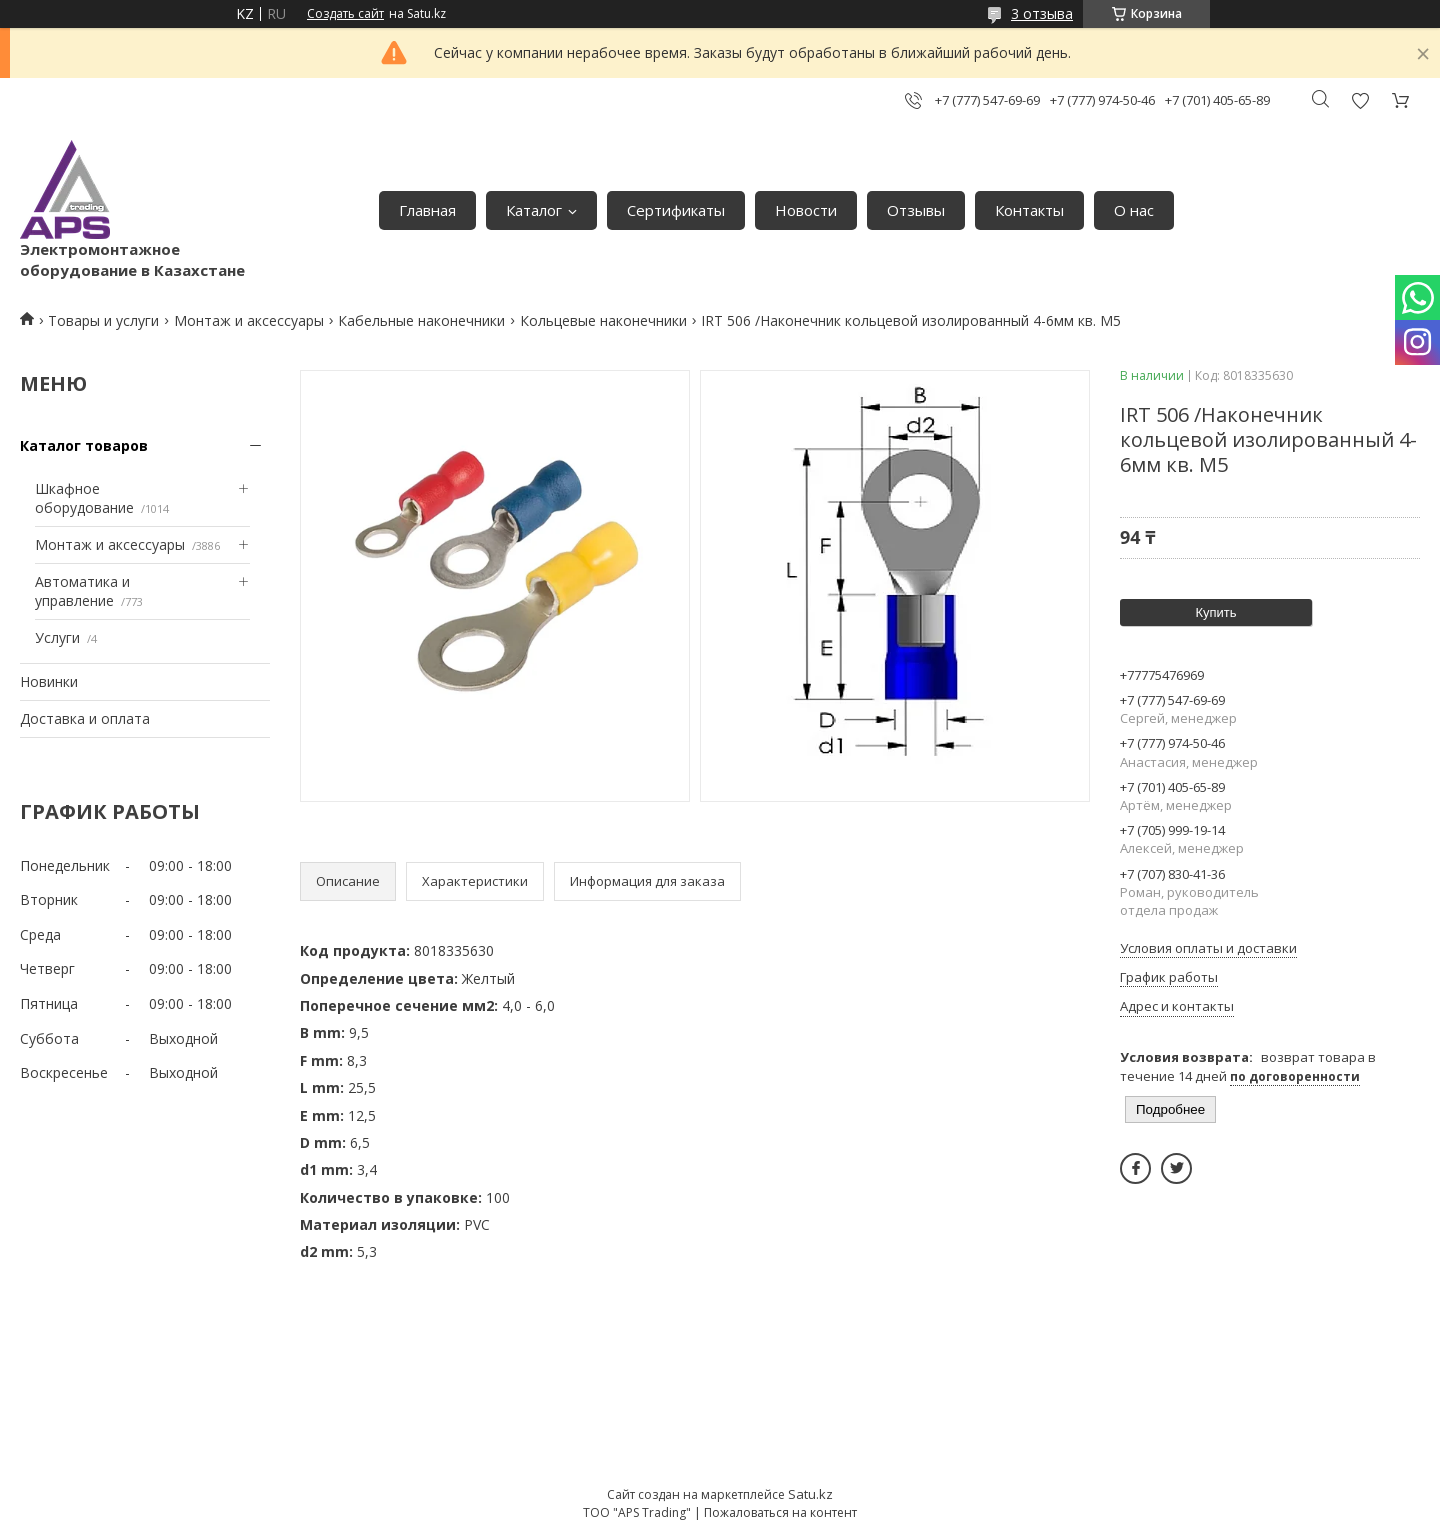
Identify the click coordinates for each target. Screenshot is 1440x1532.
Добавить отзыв (1360, 100)
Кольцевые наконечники (603, 320)
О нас (1134, 210)
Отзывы (916, 210)
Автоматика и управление (82, 591)
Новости (806, 210)
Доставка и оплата (85, 718)
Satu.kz (810, 1494)
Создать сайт (345, 14)
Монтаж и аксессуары (249, 320)
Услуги (57, 637)
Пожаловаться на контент (780, 1512)
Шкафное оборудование (84, 498)
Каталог (534, 210)
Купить (1215, 612)
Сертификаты (676, 210)
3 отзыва (1042, 13)
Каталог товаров (84, 445)
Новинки (49, 681)
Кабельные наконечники (421, 320)
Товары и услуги (103, 320)
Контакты (1029, 210)
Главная (427, 210)
